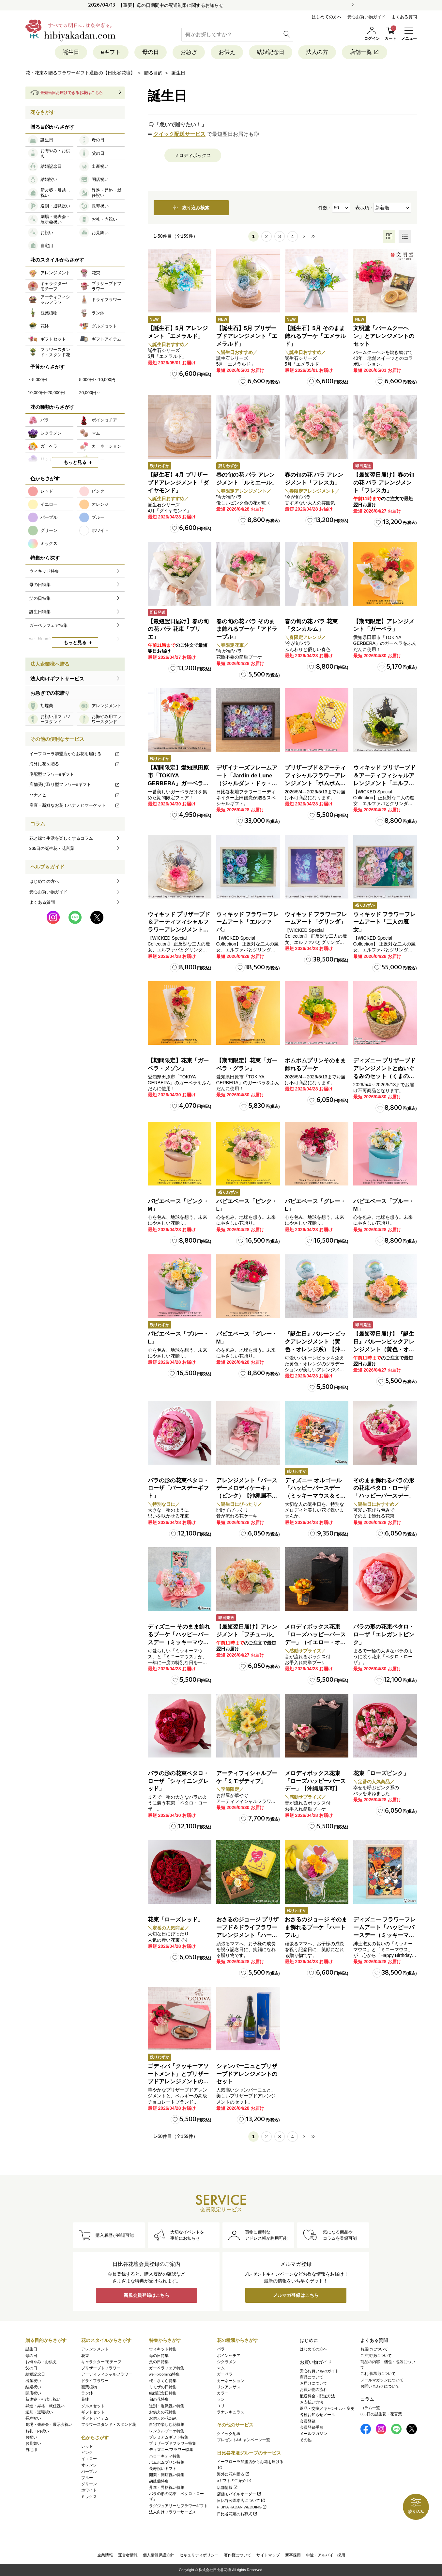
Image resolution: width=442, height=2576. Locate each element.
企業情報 (105, 2555)
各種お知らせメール (317, 2415)
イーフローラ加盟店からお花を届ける (74, 753)
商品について (311, 2377)
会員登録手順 (311, 2427)
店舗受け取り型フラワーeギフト (74, 784)
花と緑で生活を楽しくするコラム (61, 838)
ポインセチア (228, 2356)
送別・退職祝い (39, 2412)
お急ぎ (188, 52)
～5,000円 (37, 379)
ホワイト (89, 2490)
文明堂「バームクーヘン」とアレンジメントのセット (383, 336)
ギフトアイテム (95, 2418)
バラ (221, 2349)
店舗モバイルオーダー (239, 2494)
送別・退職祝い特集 (166, 2406)
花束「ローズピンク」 (381, 1773)
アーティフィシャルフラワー (106, 2374)
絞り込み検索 (191, 207)
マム (221, 2368)
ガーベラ (225, 2374)
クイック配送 (228, 2434)
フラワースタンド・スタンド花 (108, 2424)
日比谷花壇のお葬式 (237, 2514)
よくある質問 (404, 16)
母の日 (150, 52)
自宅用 (31, 2450)
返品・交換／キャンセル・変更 (327, 2408)
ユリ (221, 2406)
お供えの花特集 (162, 2412)
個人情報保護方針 (158, 2555)
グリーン (89, 2484)
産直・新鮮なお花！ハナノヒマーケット (74, 805)
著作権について (237, 2555)
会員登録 (307, 2421)
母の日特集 (159, 2356)
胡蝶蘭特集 (159, 2481)
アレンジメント (95, 2349)
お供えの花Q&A (162, 2418)
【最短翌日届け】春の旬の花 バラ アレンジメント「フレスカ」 (383, 483)
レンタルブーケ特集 (166, 2431)
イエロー (89, 2459)
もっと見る (75, 462)
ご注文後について (376, 2356)
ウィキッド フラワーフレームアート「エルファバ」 (247, 922)
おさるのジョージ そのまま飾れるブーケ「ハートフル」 (316, 1927)
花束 (85, 2356)
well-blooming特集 (164, 2374)
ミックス (89, 2497)
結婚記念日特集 (162, 2393)
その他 (306, 2440)
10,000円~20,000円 (46, 392)
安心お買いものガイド (319, 2371)
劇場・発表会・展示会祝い (48, 2424)
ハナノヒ (74, 794)
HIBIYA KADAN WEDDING (242, 2507)
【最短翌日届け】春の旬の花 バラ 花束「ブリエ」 (178, 629)
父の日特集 (159, 2362)
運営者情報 (128, 2555)
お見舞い (33, 2443)
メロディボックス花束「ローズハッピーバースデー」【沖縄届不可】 (315, 1781)
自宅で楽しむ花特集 (166, 2424)
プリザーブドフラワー (100, 2368)
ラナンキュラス (230, 2412)
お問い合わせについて (380, 2386)
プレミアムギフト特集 (168, 2437)
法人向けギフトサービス (57, 678)
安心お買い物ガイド (366, 16)
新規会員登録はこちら (146, 2295)
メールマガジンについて (382, 2380)
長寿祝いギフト (162, 2469)
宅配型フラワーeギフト (51, 774)
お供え (227, 52)
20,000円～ (90, 392)
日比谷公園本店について (241, 2501)
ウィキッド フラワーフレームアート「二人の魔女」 (384, 922)
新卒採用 (293, 2555)
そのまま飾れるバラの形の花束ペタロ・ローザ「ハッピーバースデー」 (383, 1488)
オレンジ (89, 2465)
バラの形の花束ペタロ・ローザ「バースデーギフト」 (178, 1488)
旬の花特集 (159, 2399)
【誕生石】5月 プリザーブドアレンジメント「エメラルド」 (246, 336)
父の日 (31, 2368)
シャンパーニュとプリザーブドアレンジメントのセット (246, 2074)
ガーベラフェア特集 (166, 2368)
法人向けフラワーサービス (172, 2512)
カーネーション (230, 2381)
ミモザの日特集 (162, 2387)
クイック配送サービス (179, 134)
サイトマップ (268, 2555)
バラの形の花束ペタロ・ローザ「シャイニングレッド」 (178, 1781)
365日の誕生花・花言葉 (52, 848)
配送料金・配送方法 (317, 2396)
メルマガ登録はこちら (296, 2295)
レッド (87, 2446)
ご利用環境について (378, 2374)
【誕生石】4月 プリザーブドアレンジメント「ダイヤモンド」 (178, 483)
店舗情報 (227, 2487)
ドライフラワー (95, 2381)
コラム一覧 (370, 2408)
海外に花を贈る (74, 763)
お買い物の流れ (313, 2390)
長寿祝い (33, 2418)
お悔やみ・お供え (41, 2362)
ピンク (87, 2453)
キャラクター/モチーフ (101, 2362)
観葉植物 (89, 2387)
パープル (89, 2471)
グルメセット (93, 2406)
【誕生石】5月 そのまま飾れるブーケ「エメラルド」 (315, 336)
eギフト (110, 52)
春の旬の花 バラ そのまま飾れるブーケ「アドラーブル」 (246, 629)
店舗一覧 (364, 52)
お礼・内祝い (37, 2431)
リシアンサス (228, 2387)
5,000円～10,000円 (97, 379)
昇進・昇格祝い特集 (166, 2487)
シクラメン (226, 2362)
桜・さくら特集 (162, 2381)
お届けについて (313, 2383)
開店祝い (33, 2393)
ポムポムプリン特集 (166, 2462)
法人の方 (317, 52)
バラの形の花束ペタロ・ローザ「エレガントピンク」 (383, 1635)
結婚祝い (33, 2387)
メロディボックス (193, 155)
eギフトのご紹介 (234, 2481)
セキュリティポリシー (199, 2555)
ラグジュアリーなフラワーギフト (178, 2506)
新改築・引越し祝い (43, 2399)
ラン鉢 (87, 2393)
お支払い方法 (311, 2402)
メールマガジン (313, 2434)
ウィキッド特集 (162, 2349)
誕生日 (71, 52)
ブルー (87, 2478)
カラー (223, 2393)
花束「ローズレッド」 (175, 1919)
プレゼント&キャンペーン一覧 (243, 2440)
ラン (221, 2399)
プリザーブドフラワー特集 (172, 2443)
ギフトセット (93, 2412)
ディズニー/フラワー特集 (171, 2450)
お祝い (31, 2437)
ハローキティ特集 (164, 2456)
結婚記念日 (270, 52)
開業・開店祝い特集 (166, 2475)
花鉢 (85, 2399)
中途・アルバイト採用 (325, 2555)
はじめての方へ (327, 16)
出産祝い (33, 2381)
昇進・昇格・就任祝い (45, 2406)
